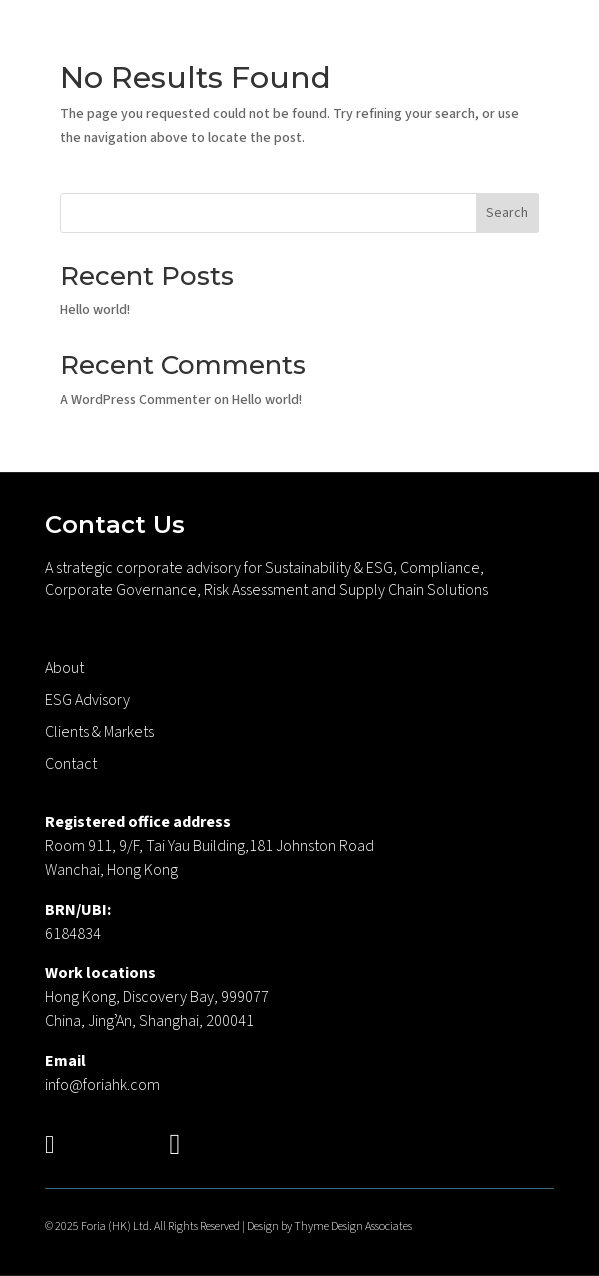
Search (507, 213)
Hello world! (95, 310)
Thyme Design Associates (353, 1226)
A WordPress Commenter (135, 400)
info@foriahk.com (102, 1085)
